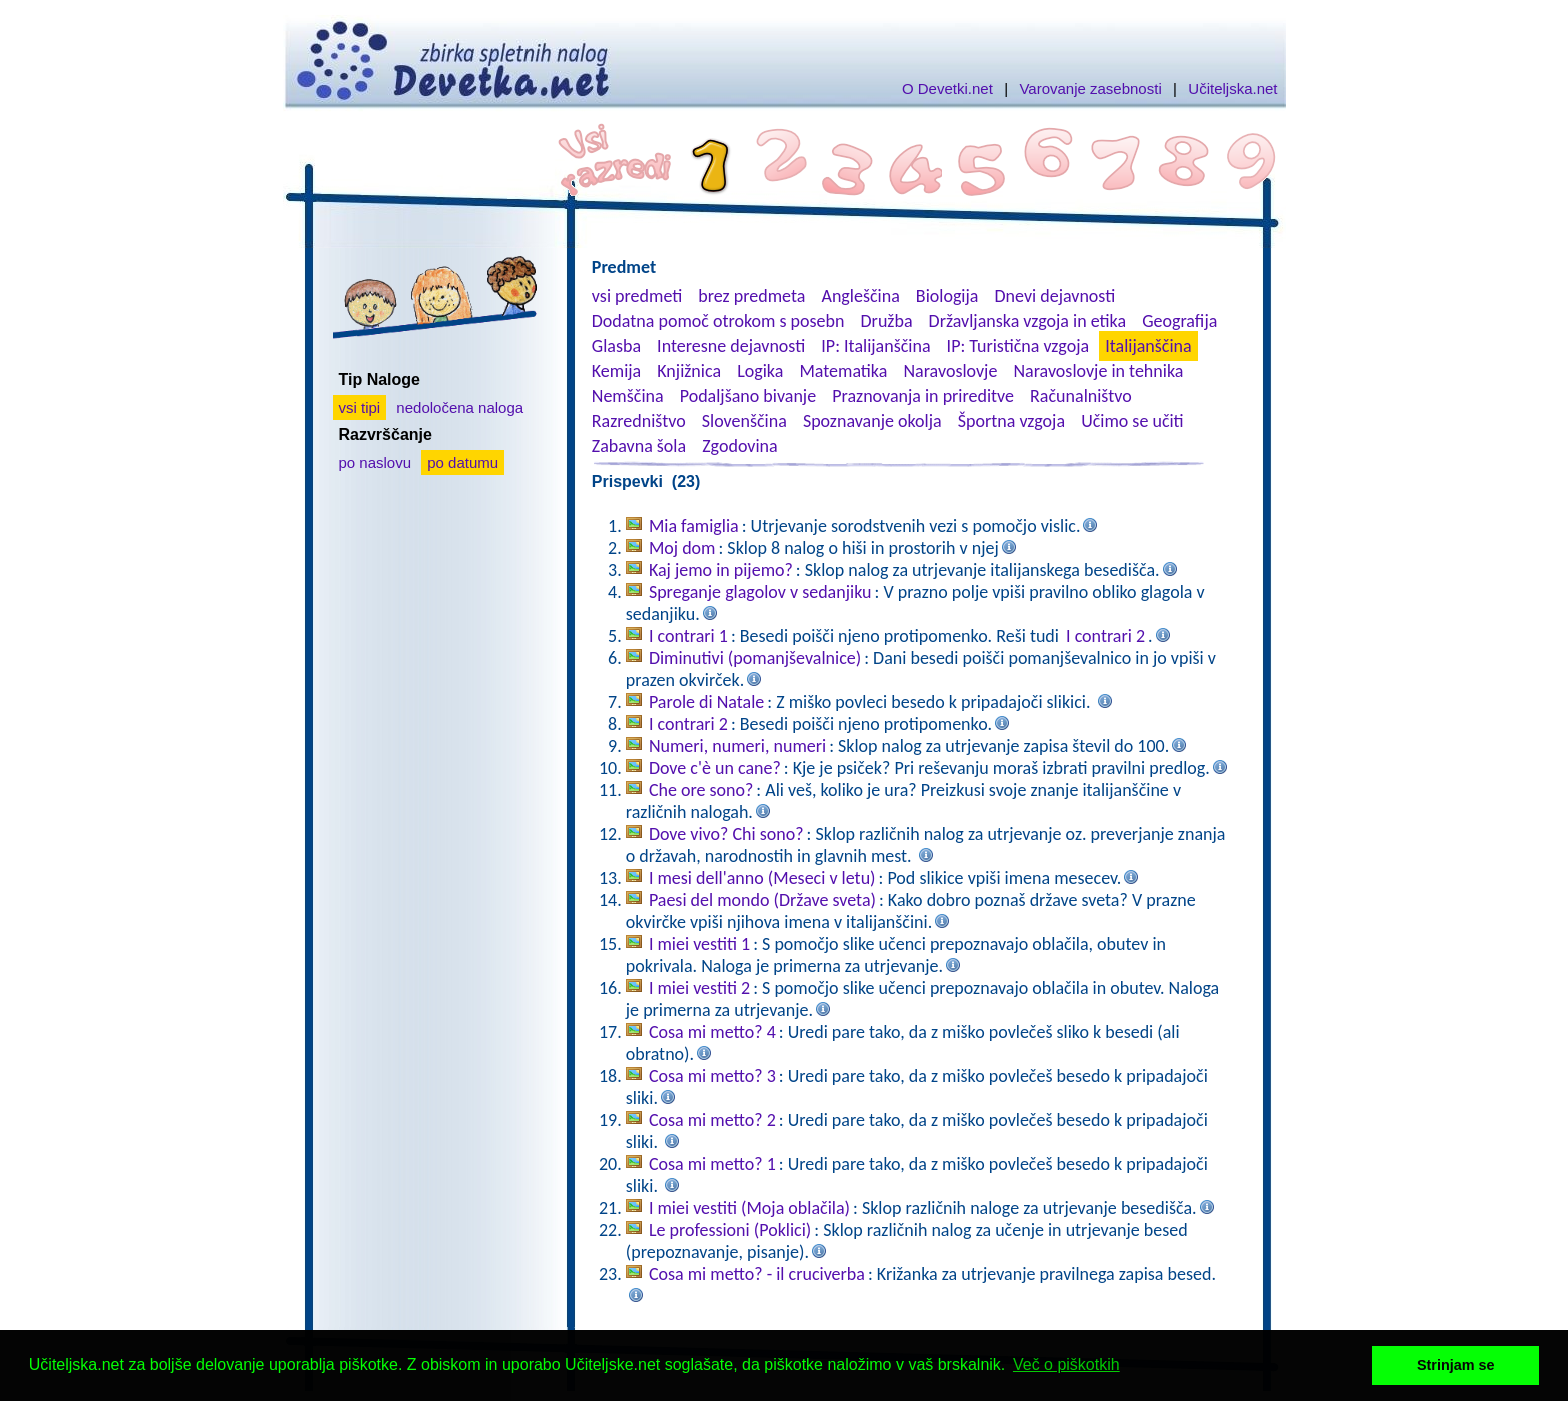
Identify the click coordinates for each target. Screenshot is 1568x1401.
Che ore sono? (701, 790)
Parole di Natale (706, 702)
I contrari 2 (1105, 636)
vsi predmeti (637, 296)
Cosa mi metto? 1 (712, 1164)
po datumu (462, 462)
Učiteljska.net (1232, 88)
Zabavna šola (639, 446)
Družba (887, 321)
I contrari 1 (688, 636)
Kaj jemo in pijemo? (721, 570)
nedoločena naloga (459, 407)
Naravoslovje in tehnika (1098, 371)
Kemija (616, 371)
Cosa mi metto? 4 (712, 1032)
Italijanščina (1148, 346)
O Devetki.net (947, 88)
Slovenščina (744, 421)
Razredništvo (639, 421)
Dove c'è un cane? (715, 768)
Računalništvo (1081, 396)
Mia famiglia (694, 526)
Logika (760, 371)
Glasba (616, 346)
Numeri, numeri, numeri (737, 746)
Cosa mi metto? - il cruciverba (757, 1274)
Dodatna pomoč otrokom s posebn (718, 321)
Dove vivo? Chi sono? (726, 834)
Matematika (843, 371)
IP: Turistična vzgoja (1018, 346)
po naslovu (375, 462)
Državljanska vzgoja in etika (1027, 321)
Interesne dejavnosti (731, 346)
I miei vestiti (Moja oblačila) (749, 1208)
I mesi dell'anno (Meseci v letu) (762, 878)
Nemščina (628, 396)
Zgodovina (739, 446)
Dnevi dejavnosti (1055, 296)
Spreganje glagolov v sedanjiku (760, 592)
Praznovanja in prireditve (923, 396)
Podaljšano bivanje (748, 396)
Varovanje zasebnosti (1090, 88)
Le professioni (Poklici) (730, 1230)
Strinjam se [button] (1456, 1365)
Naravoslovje (950, 371)
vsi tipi (360, 407)
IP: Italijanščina (875, 346)
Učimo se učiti (1132, 421)
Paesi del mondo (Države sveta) (762, 900)
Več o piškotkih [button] (1066, 1364)
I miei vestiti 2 (699, 988)
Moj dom (682, 548)
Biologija (947, 296)
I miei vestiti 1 (699, 944)
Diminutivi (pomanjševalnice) (755, 658)
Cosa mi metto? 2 (712, 1120)
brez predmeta (751, 296)
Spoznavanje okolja (872, 421)
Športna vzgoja (1011, 421)
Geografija (1179, 321)
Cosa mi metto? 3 (712, 1076)
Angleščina (860, 296)
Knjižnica (689, 371)
